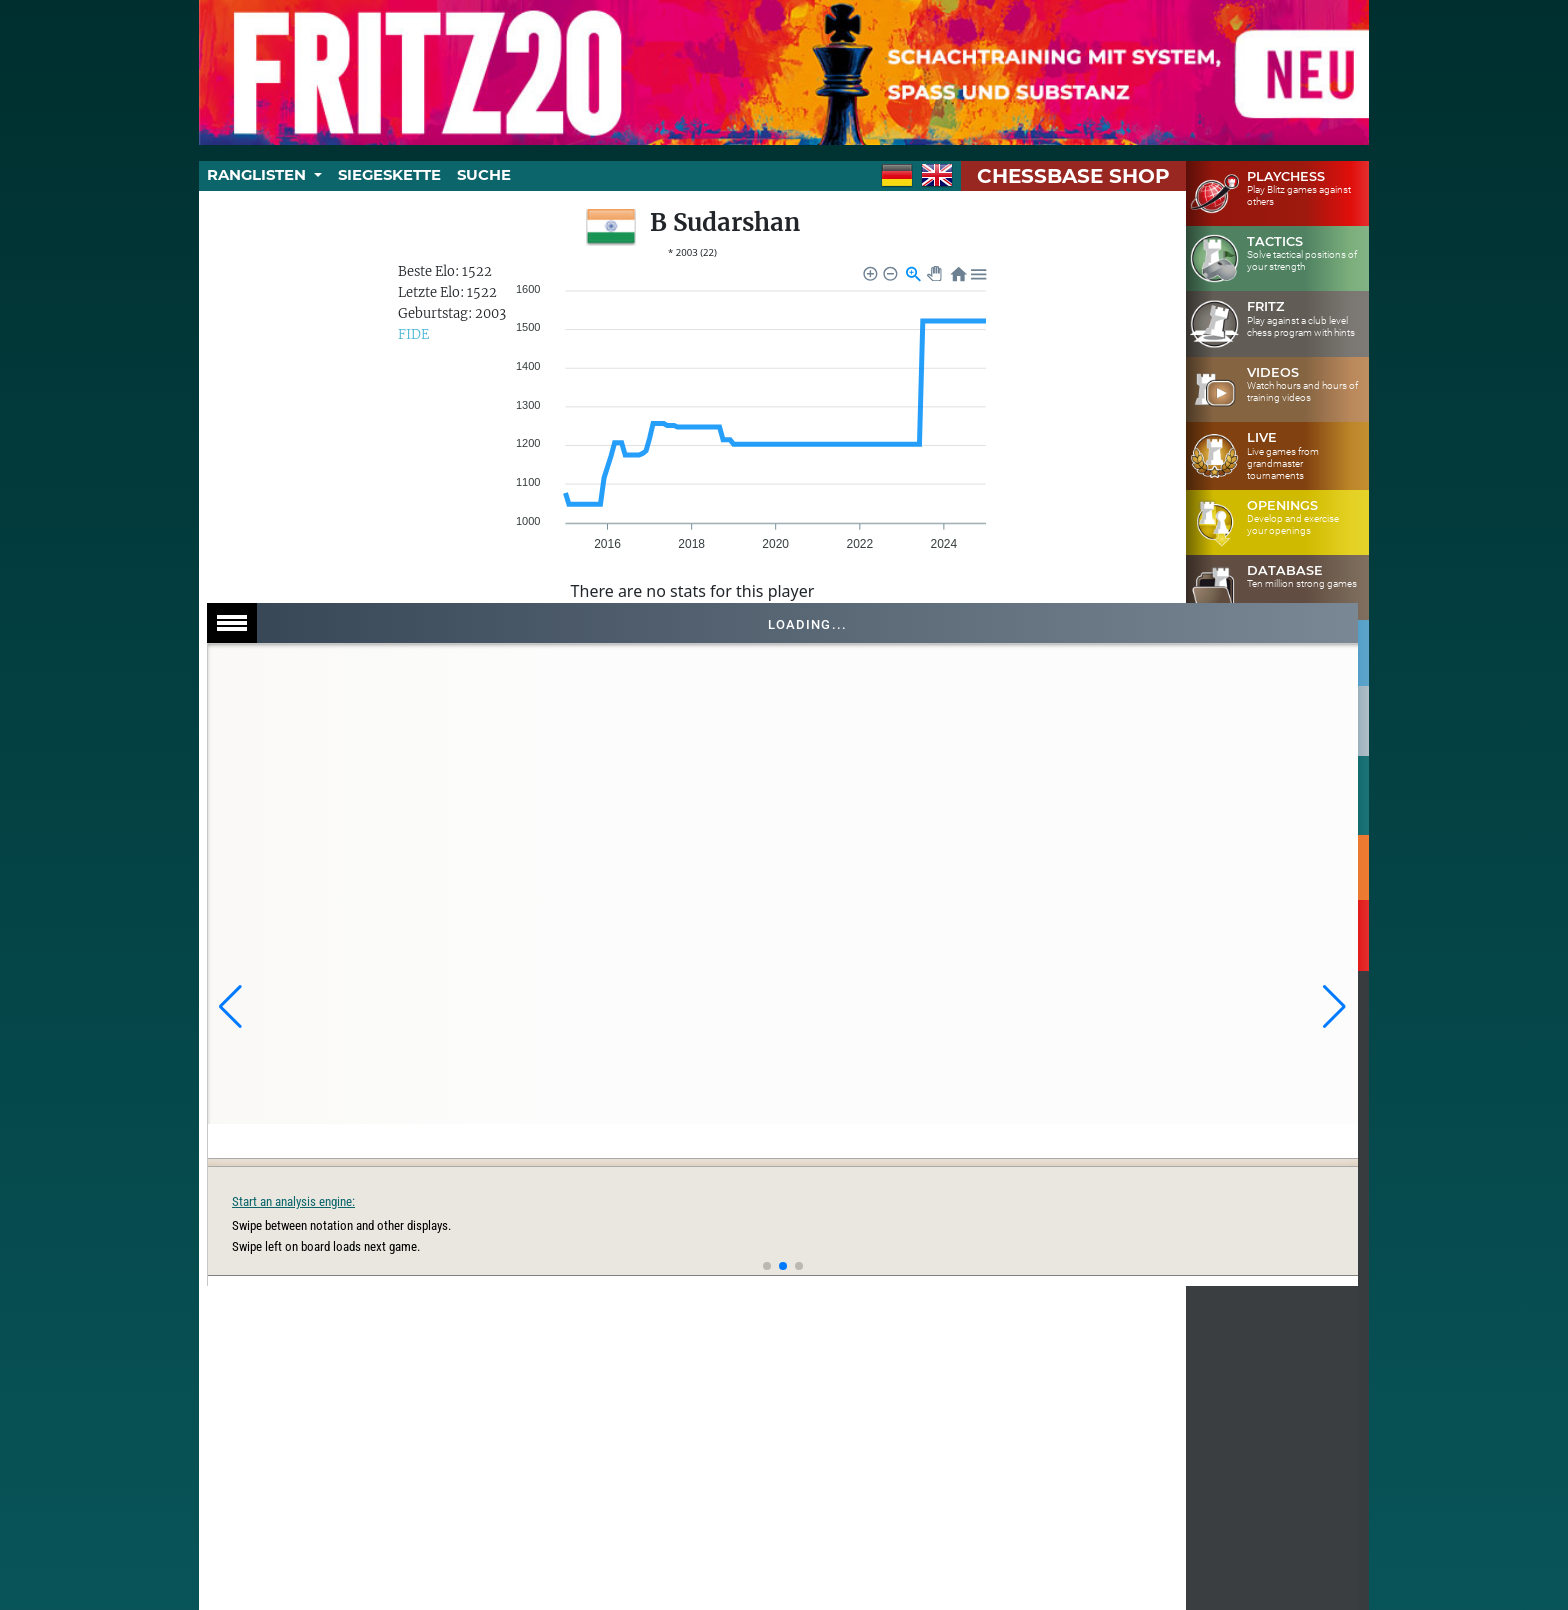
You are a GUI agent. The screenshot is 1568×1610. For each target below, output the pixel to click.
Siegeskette (389, 175)
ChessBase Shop (1073, 176)
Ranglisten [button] (258, 175)
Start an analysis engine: (1046, 1201)
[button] (230, 1007)
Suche (484, 175)
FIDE (413, 334)
